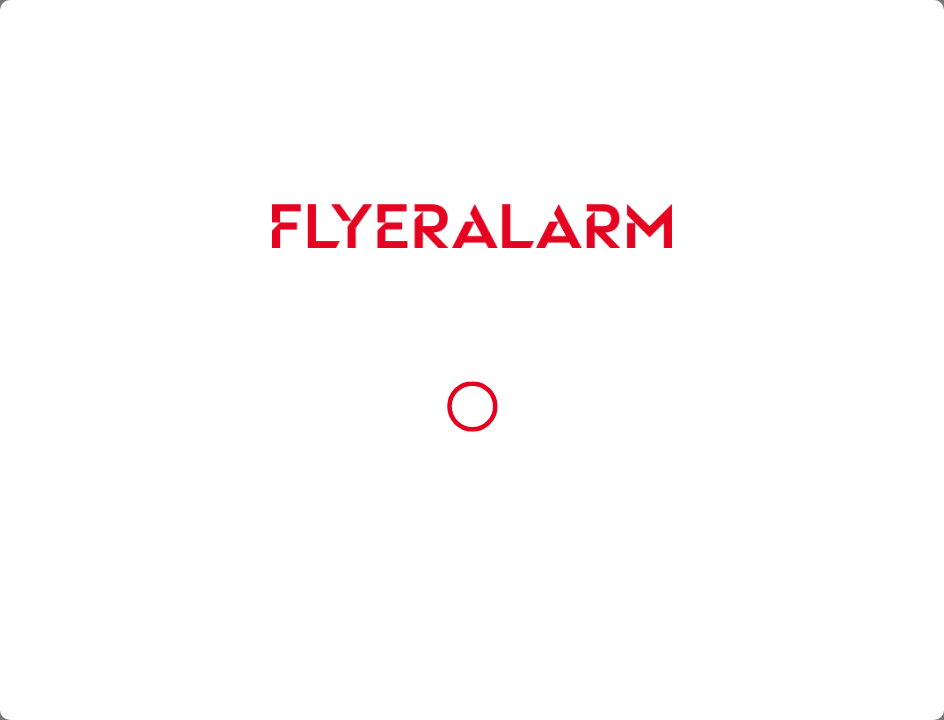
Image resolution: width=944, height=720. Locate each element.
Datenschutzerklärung (535, 398)
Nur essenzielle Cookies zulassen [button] (468, 496)
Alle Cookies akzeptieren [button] (472, 450)
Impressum (629, 398)
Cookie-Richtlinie (426, 398)
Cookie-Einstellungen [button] (472, 541)
